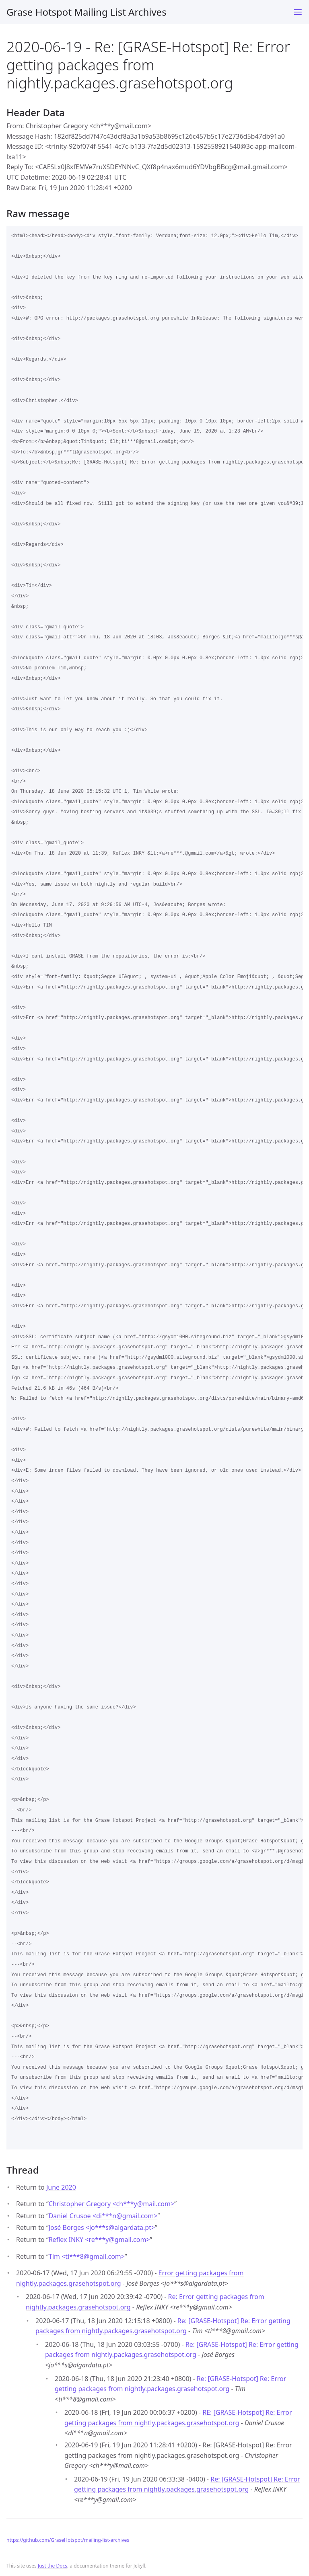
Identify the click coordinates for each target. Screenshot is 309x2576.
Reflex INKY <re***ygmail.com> (99, 2239)
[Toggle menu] (297, 12)
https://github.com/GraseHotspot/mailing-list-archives (67, 2540)
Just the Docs (52, 2565)
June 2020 (61, 2187)
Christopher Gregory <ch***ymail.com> (111, 2203)
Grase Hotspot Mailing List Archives (86, 11)
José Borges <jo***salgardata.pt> (102, 2227)
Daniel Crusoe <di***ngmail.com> (103, 2215)
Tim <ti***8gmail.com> (87, 2256)
